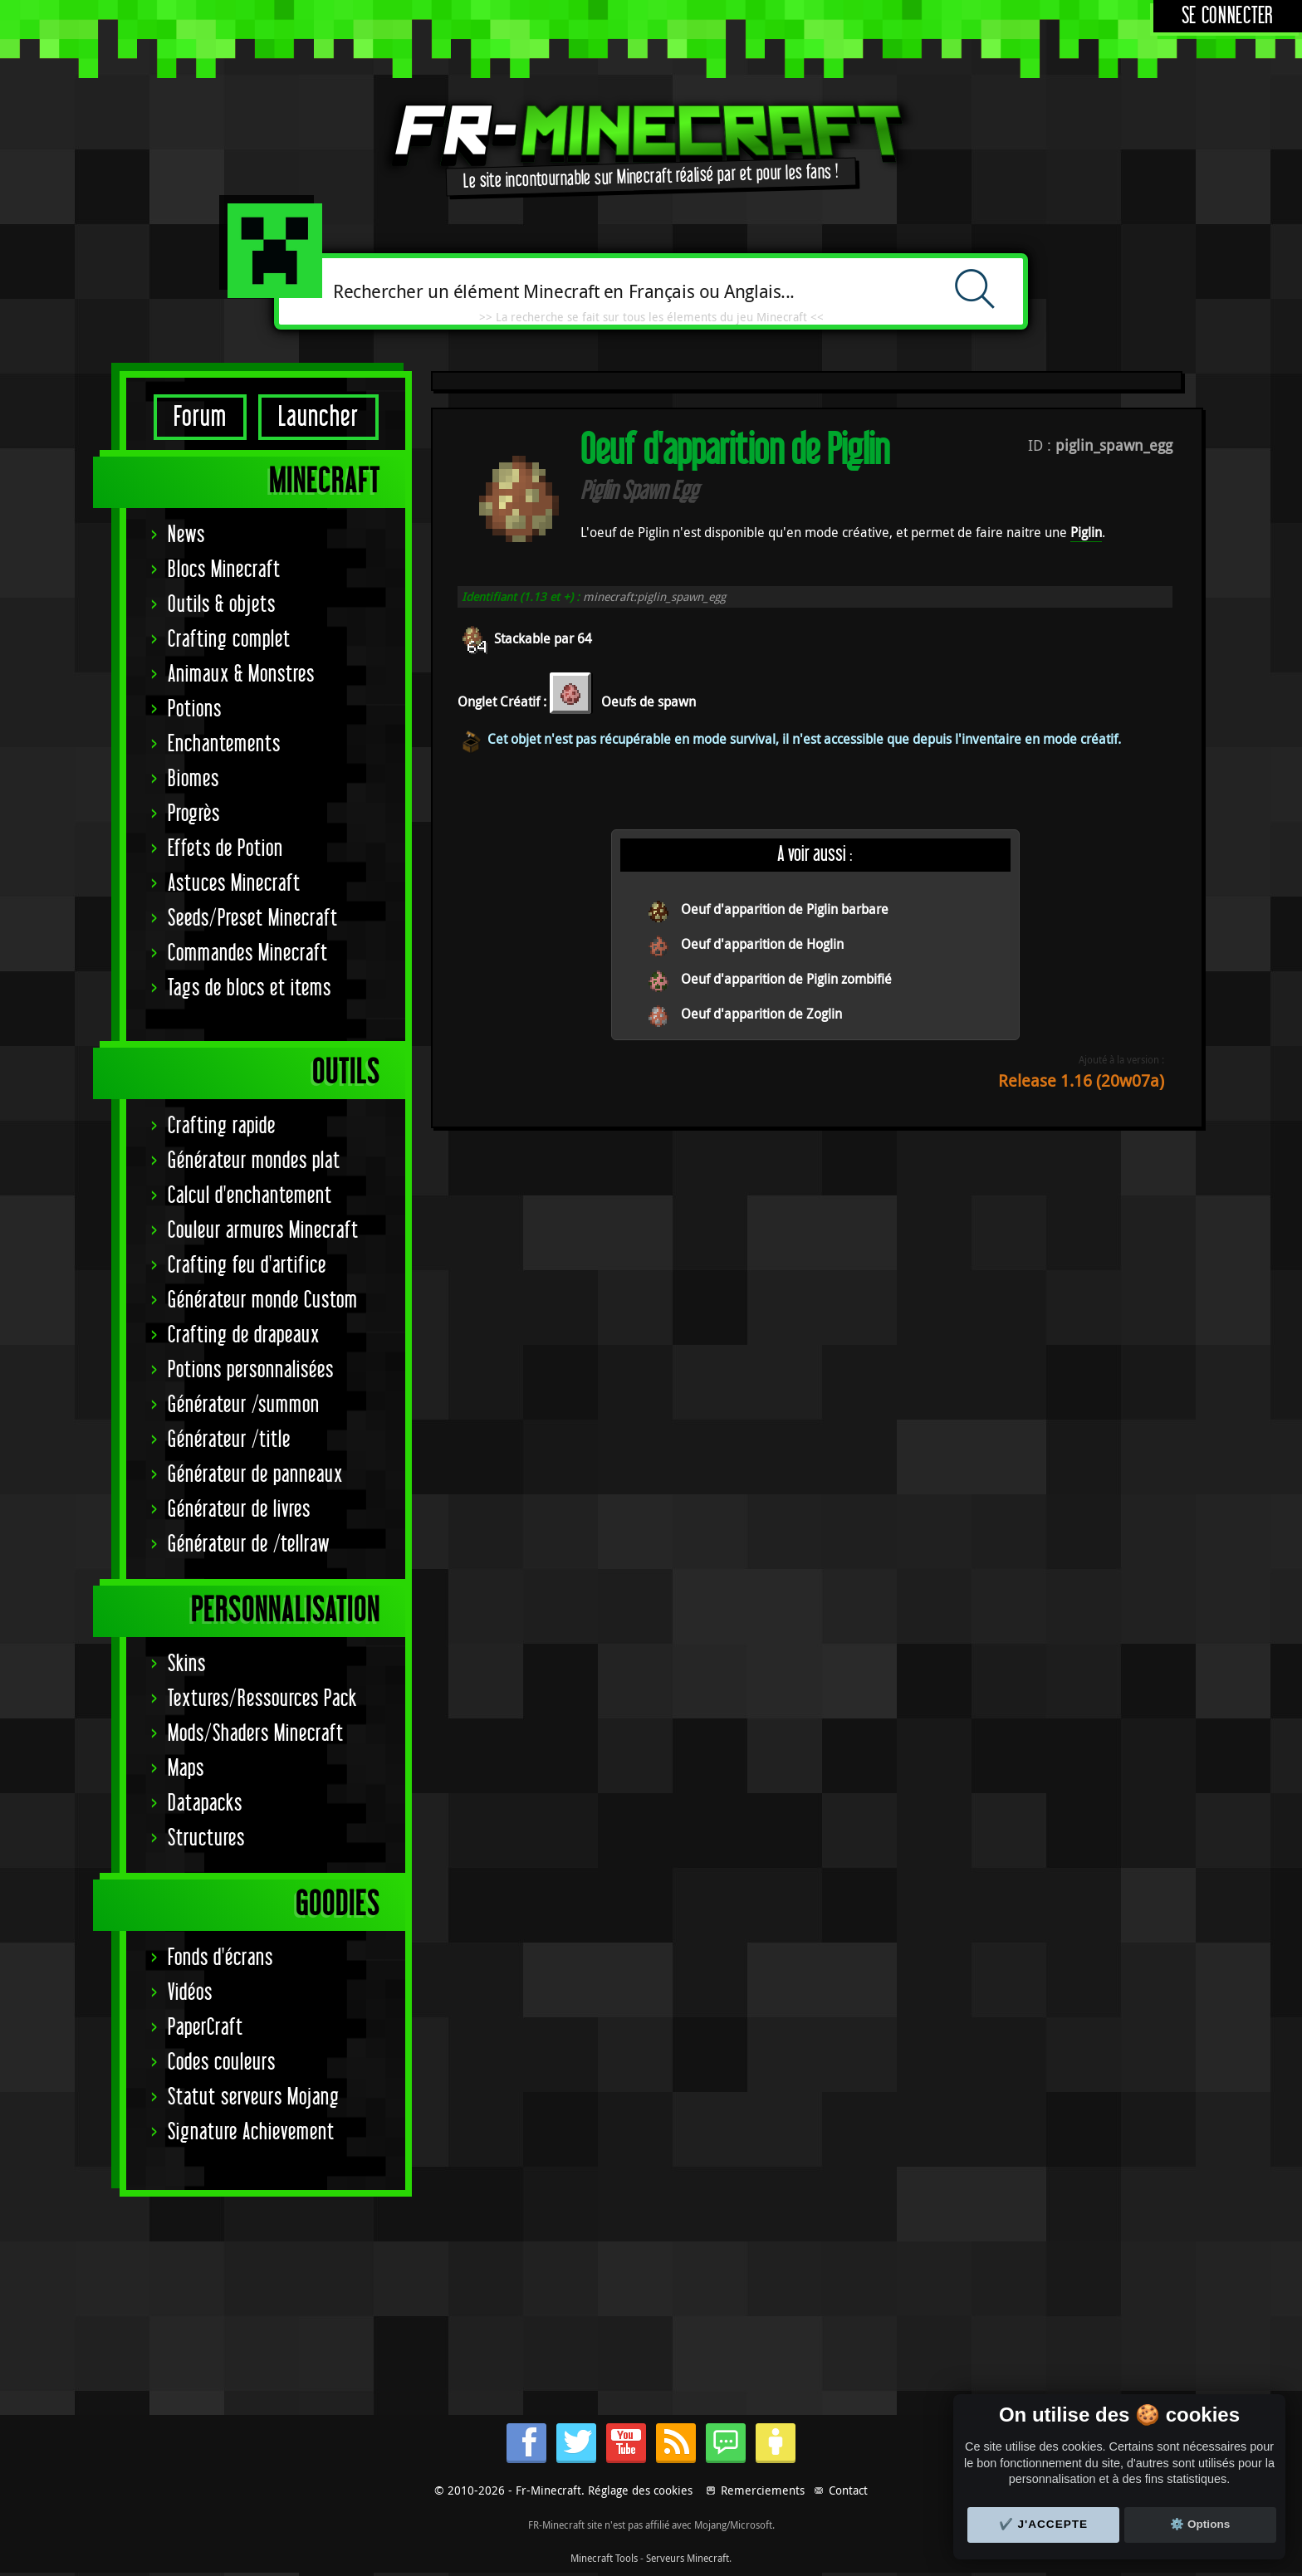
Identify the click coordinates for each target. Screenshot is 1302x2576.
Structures (206, 1838)
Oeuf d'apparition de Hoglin (762, 944)
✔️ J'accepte (1044, 2524)
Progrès (194, 814)
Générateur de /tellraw (249, 1544)
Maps (186, 1769)
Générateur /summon (244, 1405)
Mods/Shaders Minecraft (256, 1734)
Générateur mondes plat (254, 1161)
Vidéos (190, 1993)
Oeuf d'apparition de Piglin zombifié (786, 979)
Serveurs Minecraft (687, 2557)
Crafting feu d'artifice (247, 1266)
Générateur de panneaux (255, 1475)
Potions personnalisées (251, 1370)
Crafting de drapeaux (244, 1335)
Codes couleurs (222, 2063)
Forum (200, 417)
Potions (195, 709)
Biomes (193, 779)
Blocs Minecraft (224, 570)
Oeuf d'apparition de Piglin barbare (784, 909)
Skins (187, 1664)
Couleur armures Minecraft (263, 1231)
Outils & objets (222, 605)
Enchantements (224, 744)
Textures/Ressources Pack (262, 1699)
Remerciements (763, 2490)
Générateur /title (229, 1440)
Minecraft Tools (604, 2557)
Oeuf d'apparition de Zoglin (761, 1013)
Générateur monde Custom (263, 1300)
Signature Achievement (251, 2132)
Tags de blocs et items (249, 988)
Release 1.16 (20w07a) (1081, 1080)
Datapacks (205, 1803)
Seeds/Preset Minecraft (253, 919)
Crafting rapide (222, 1126)
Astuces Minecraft (234, 884)
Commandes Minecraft (248, 953)
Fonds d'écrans (220, 1958)
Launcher (318, 417)
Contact (848, 2490)
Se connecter (1228, 16)
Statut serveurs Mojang (254, 2097)
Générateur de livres (239, 1510)
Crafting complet (229, 640)
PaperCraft (205, 2028)
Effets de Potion (225, 849)
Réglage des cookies (640, 2490)
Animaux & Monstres (241, 674)
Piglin (1086, 532)
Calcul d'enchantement (250, 1196)
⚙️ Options (1200, 2524)
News (186, 535)
